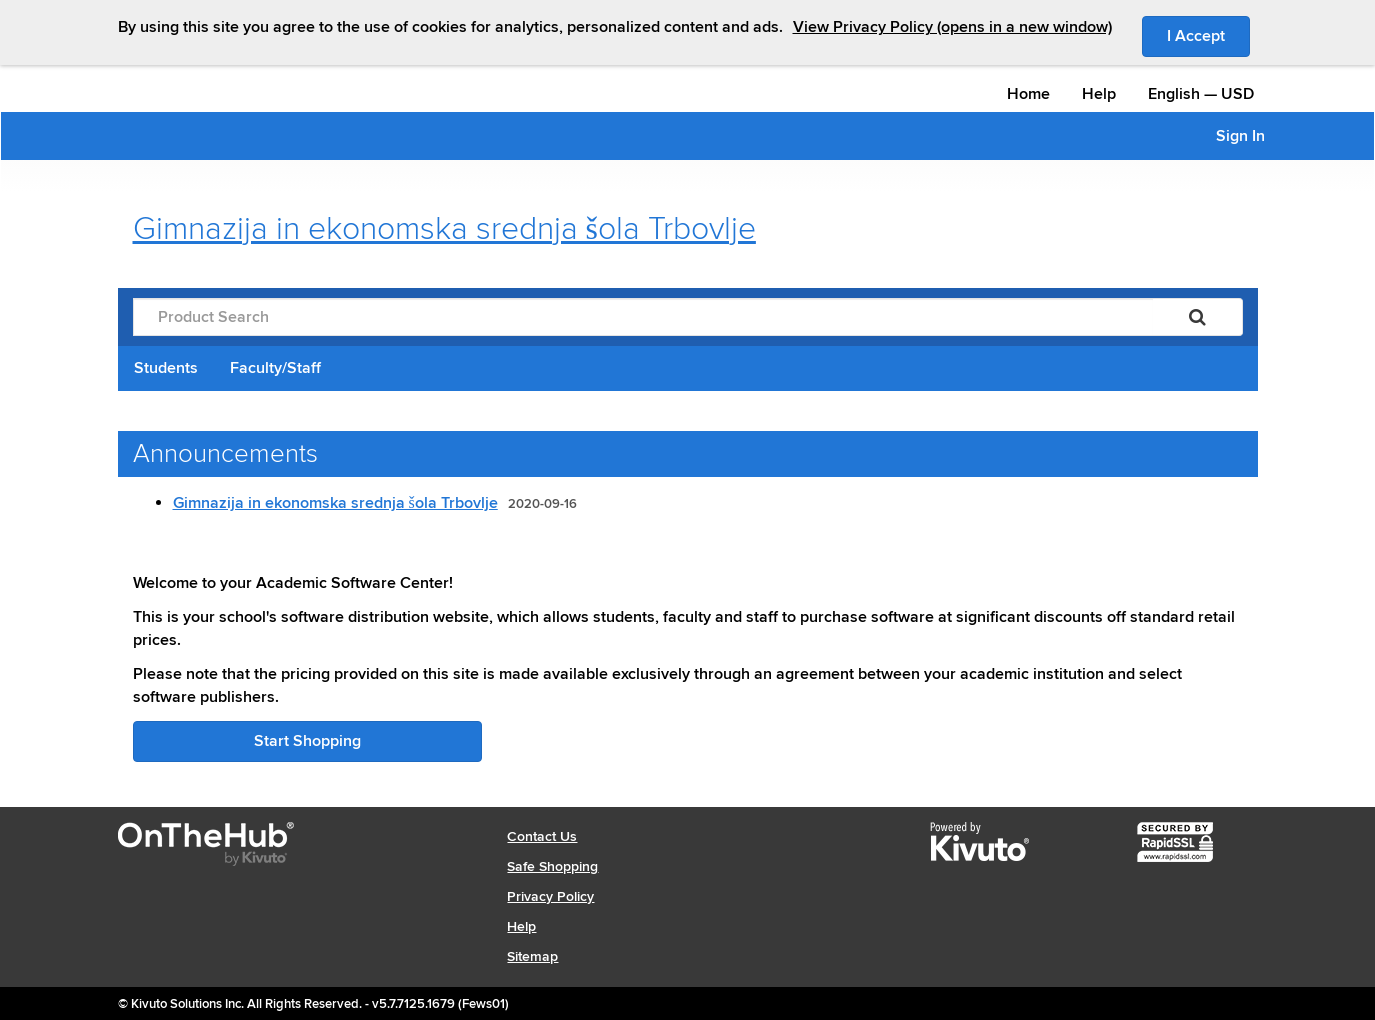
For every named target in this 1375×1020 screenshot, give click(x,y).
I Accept (1208, 35)
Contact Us (542, 836)
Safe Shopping (552, 866)
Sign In (1240, 136)
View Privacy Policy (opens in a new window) (952, 27)
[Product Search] (643, 317)
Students (166, 368)
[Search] (1197, 317)
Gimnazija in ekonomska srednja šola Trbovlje (335, 503)
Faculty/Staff (275, 368)
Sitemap (532, 956)
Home (1028, 94)
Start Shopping (307, 741)
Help (1099, 94)
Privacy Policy (550, 896)
